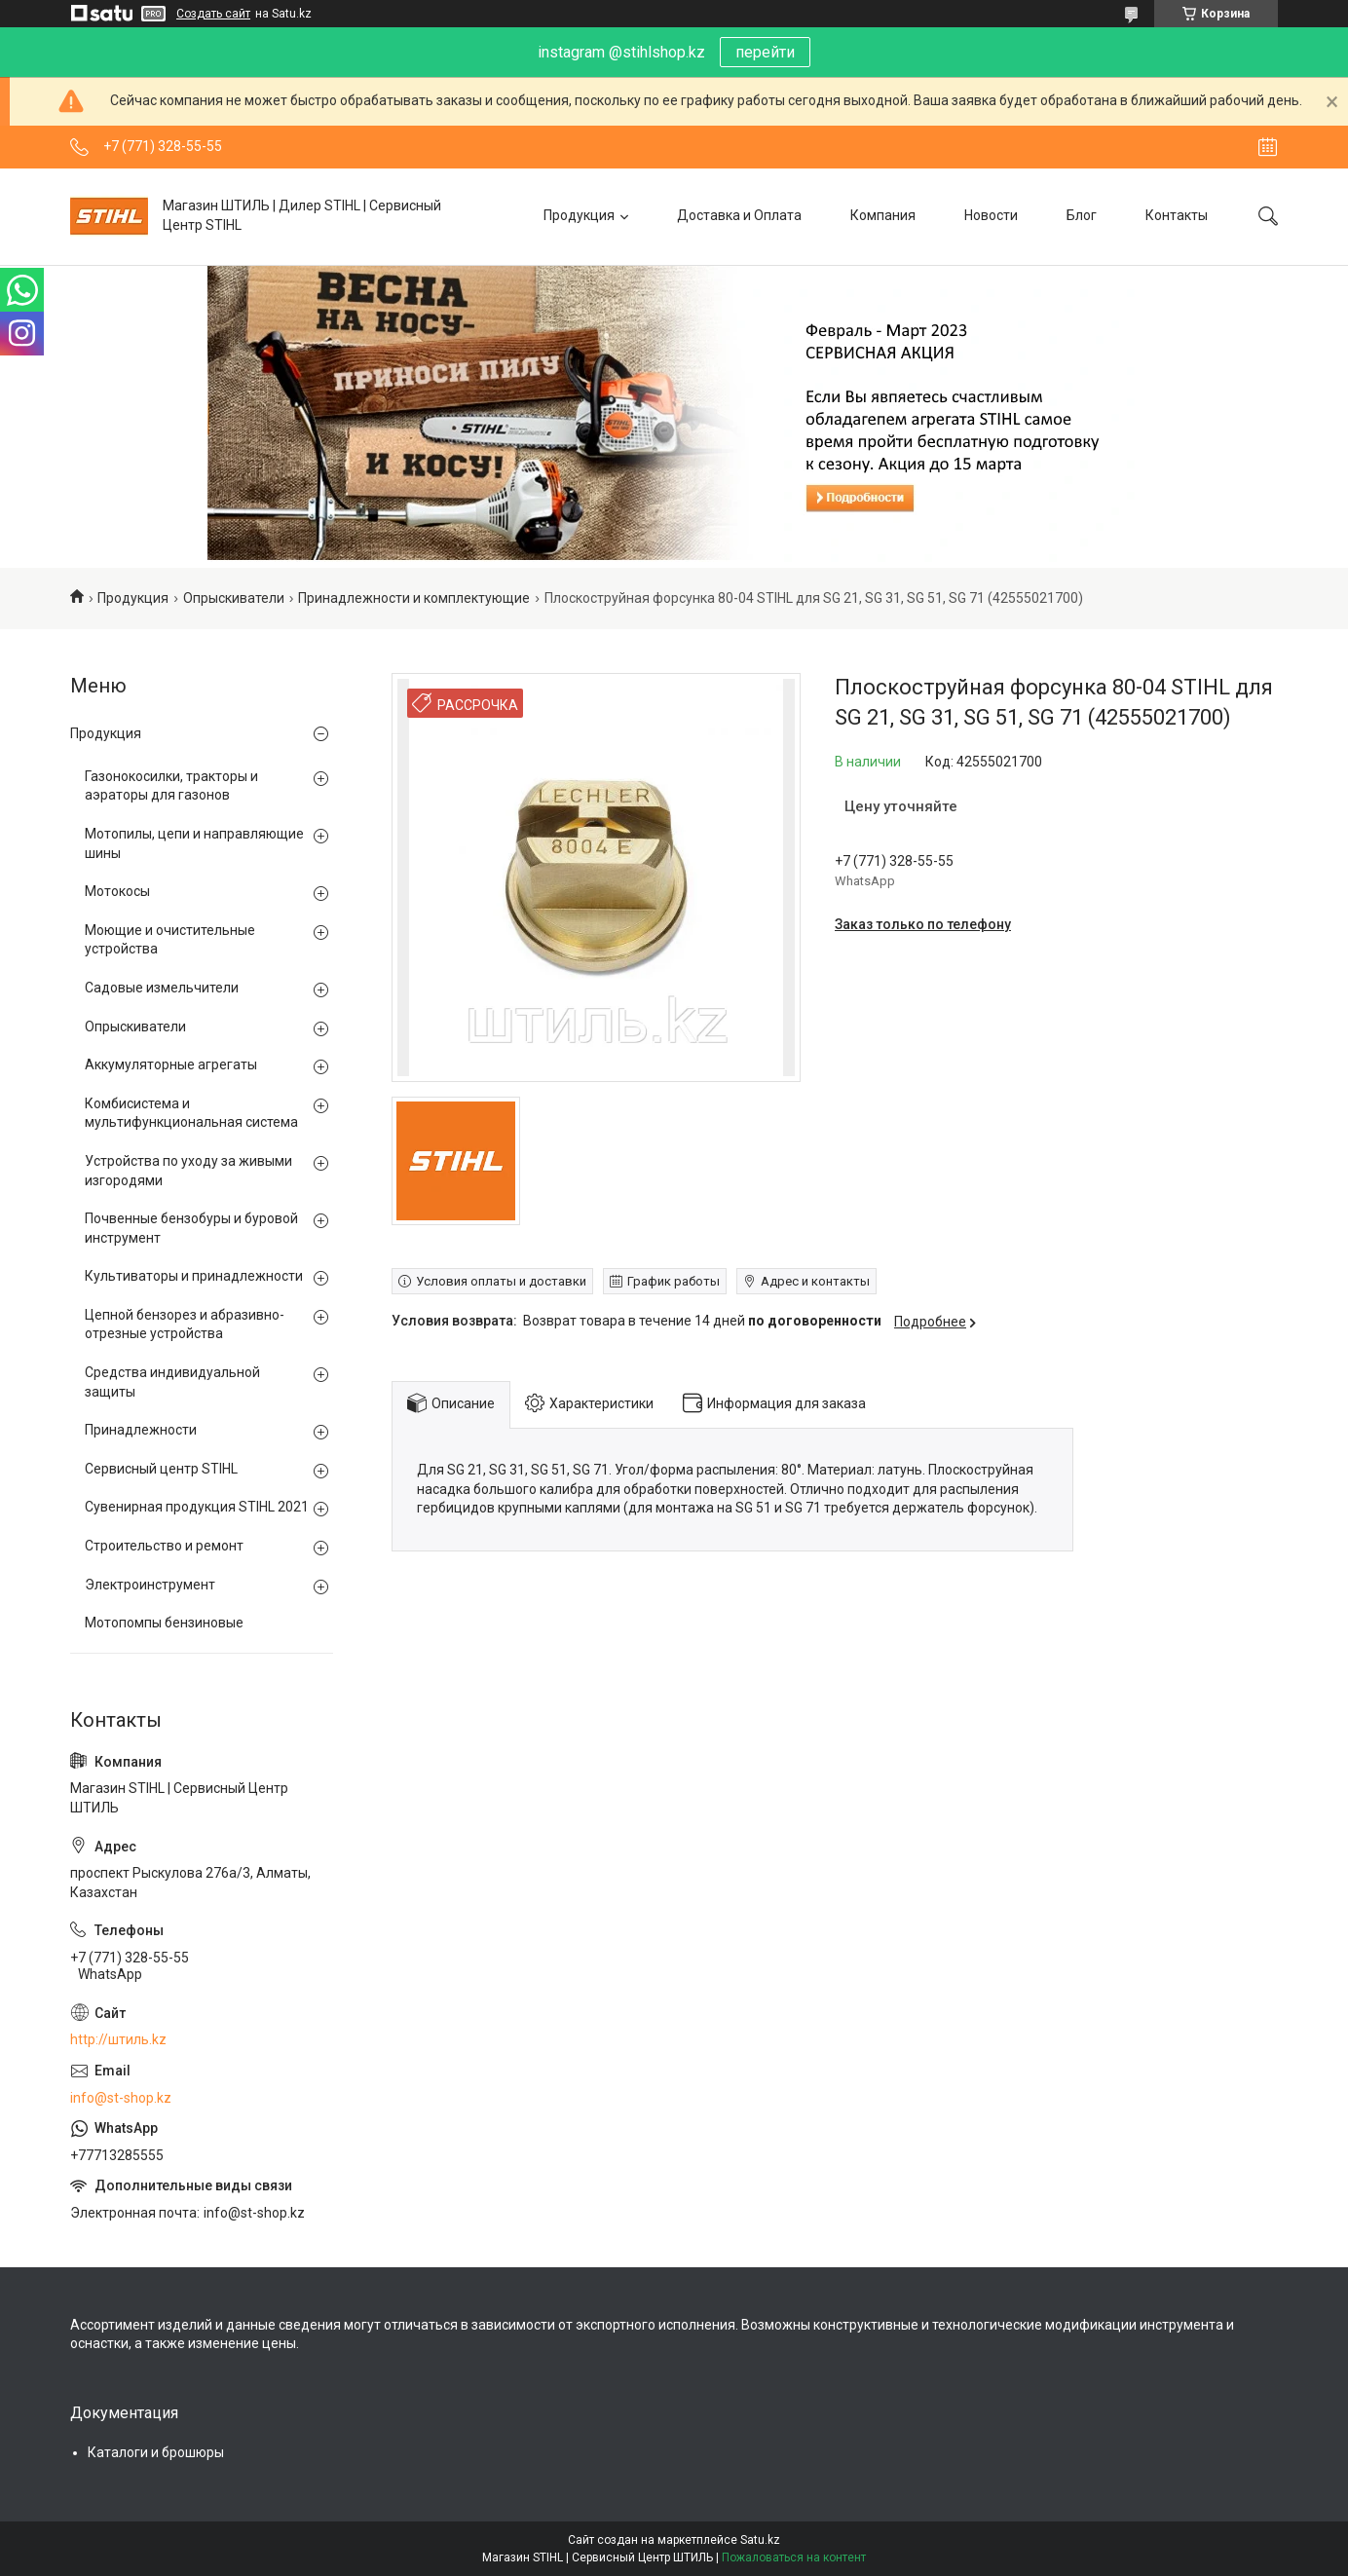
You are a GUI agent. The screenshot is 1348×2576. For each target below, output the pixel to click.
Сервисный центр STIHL (161, 1468)
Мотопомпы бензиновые (164, 1622)
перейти (765, 52)
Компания (883, 215)
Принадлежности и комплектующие (414, 598)
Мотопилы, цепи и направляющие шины (194, 843)
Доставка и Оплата (739, 215)
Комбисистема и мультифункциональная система (191, 1113)
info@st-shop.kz (120, 2098)
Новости (991, 215)
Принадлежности (141, 1429)
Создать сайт (213, 13)
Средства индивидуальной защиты (172, 1382)
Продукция (579, 215)
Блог (1082, 215)
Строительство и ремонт (164, 1545)
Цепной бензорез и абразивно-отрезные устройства (184, 1324)
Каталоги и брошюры (156, 2452)
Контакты (1176, 215)
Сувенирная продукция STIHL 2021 (197, 1506)
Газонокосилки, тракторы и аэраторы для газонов (171, 785)
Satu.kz (760, 2540)
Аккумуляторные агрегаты (171, 1064)
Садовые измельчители (162, 987)
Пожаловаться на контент (794, 2557)
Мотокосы (117, 891)
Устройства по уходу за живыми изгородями (188, 1170)
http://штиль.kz (118, 2039)
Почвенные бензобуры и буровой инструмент (191, 1228)
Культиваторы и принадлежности (194, 1276)
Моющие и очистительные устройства (170, 939)
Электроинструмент (150, 1584)
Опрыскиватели (233, 598)
